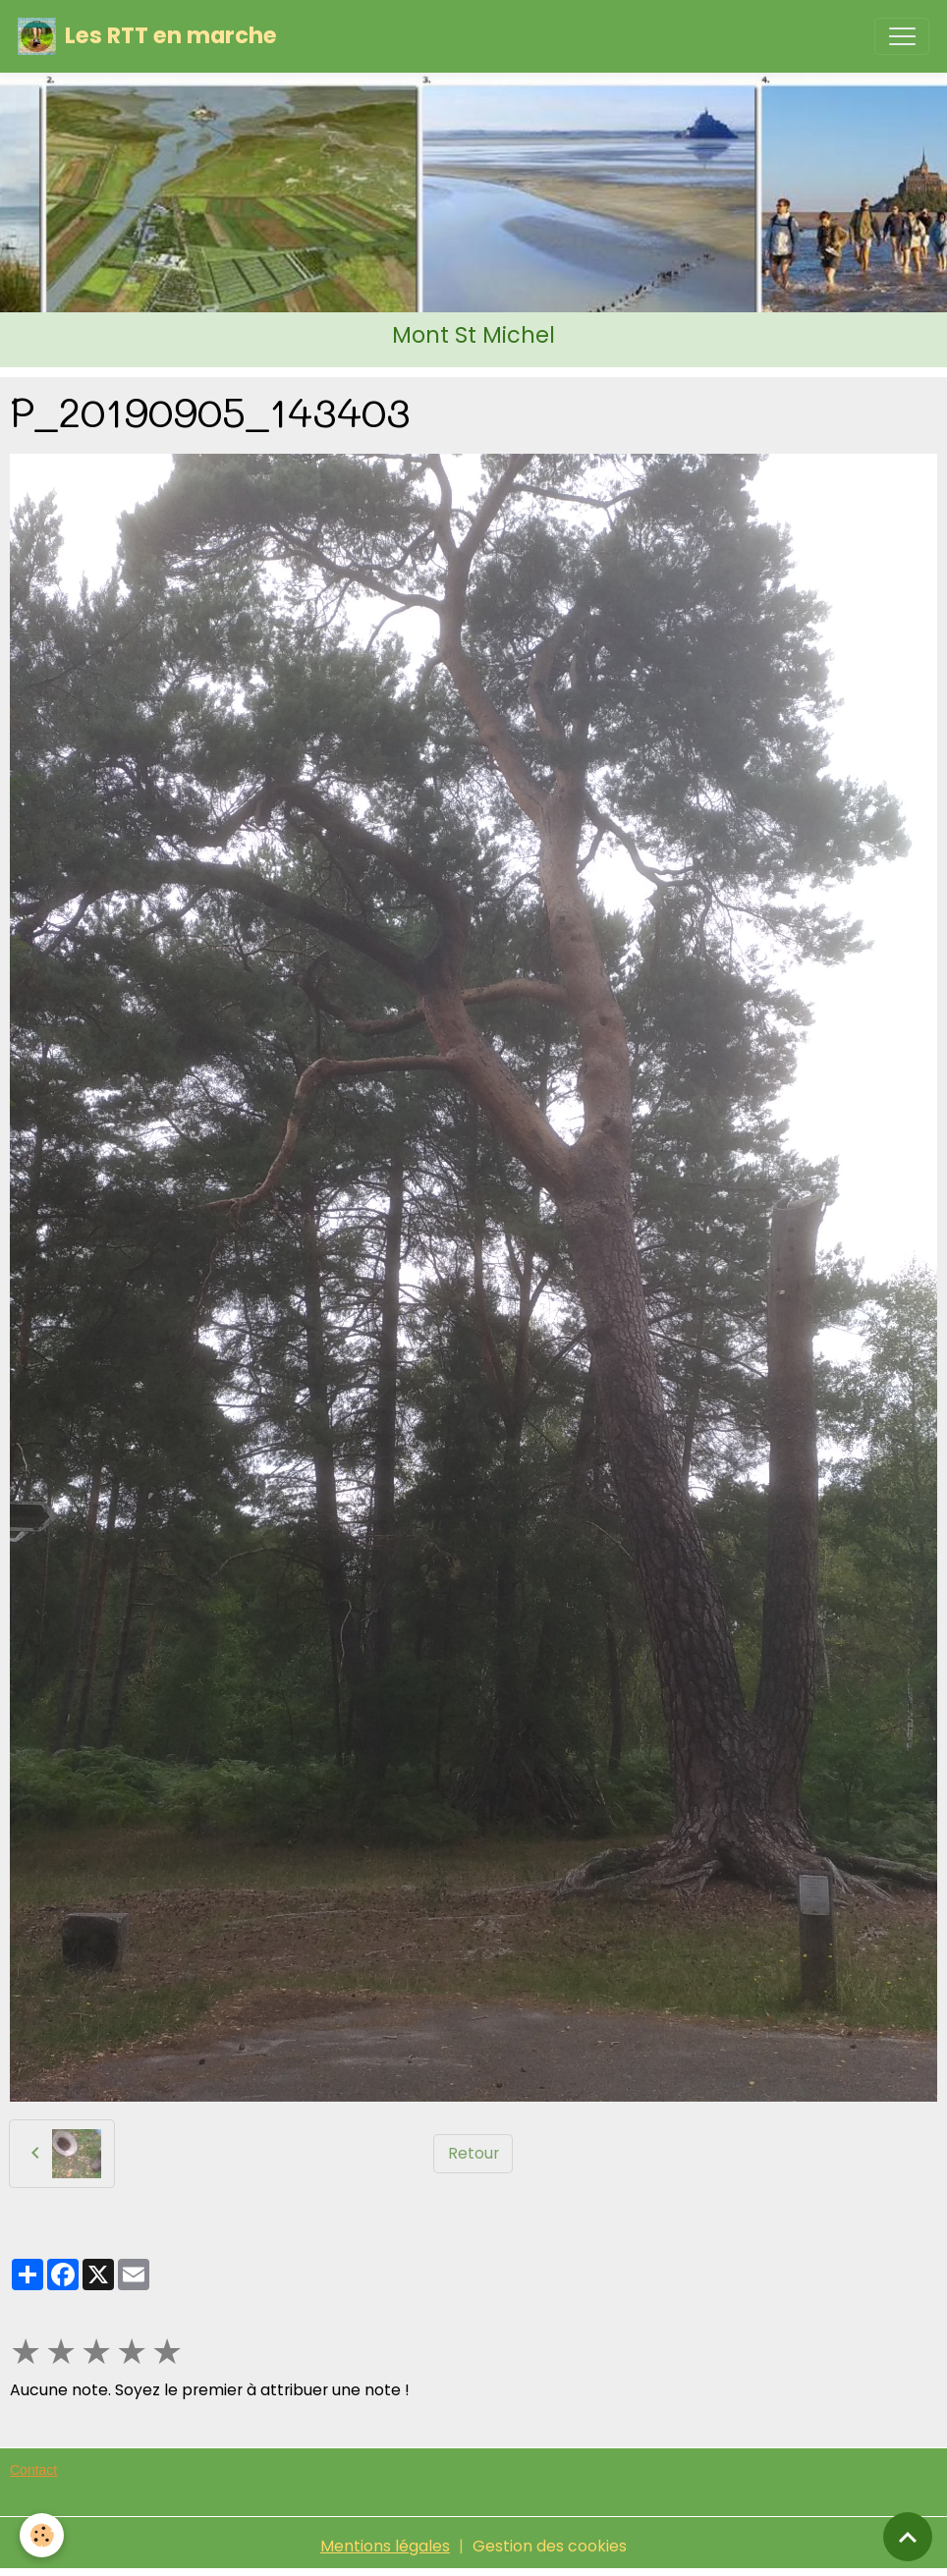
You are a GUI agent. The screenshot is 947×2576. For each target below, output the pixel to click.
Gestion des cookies (550, 2546)
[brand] (147, 36)
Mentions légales (385, 2546)
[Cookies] (42, 2535)
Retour (473, 2153)
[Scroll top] (907, 2536)
